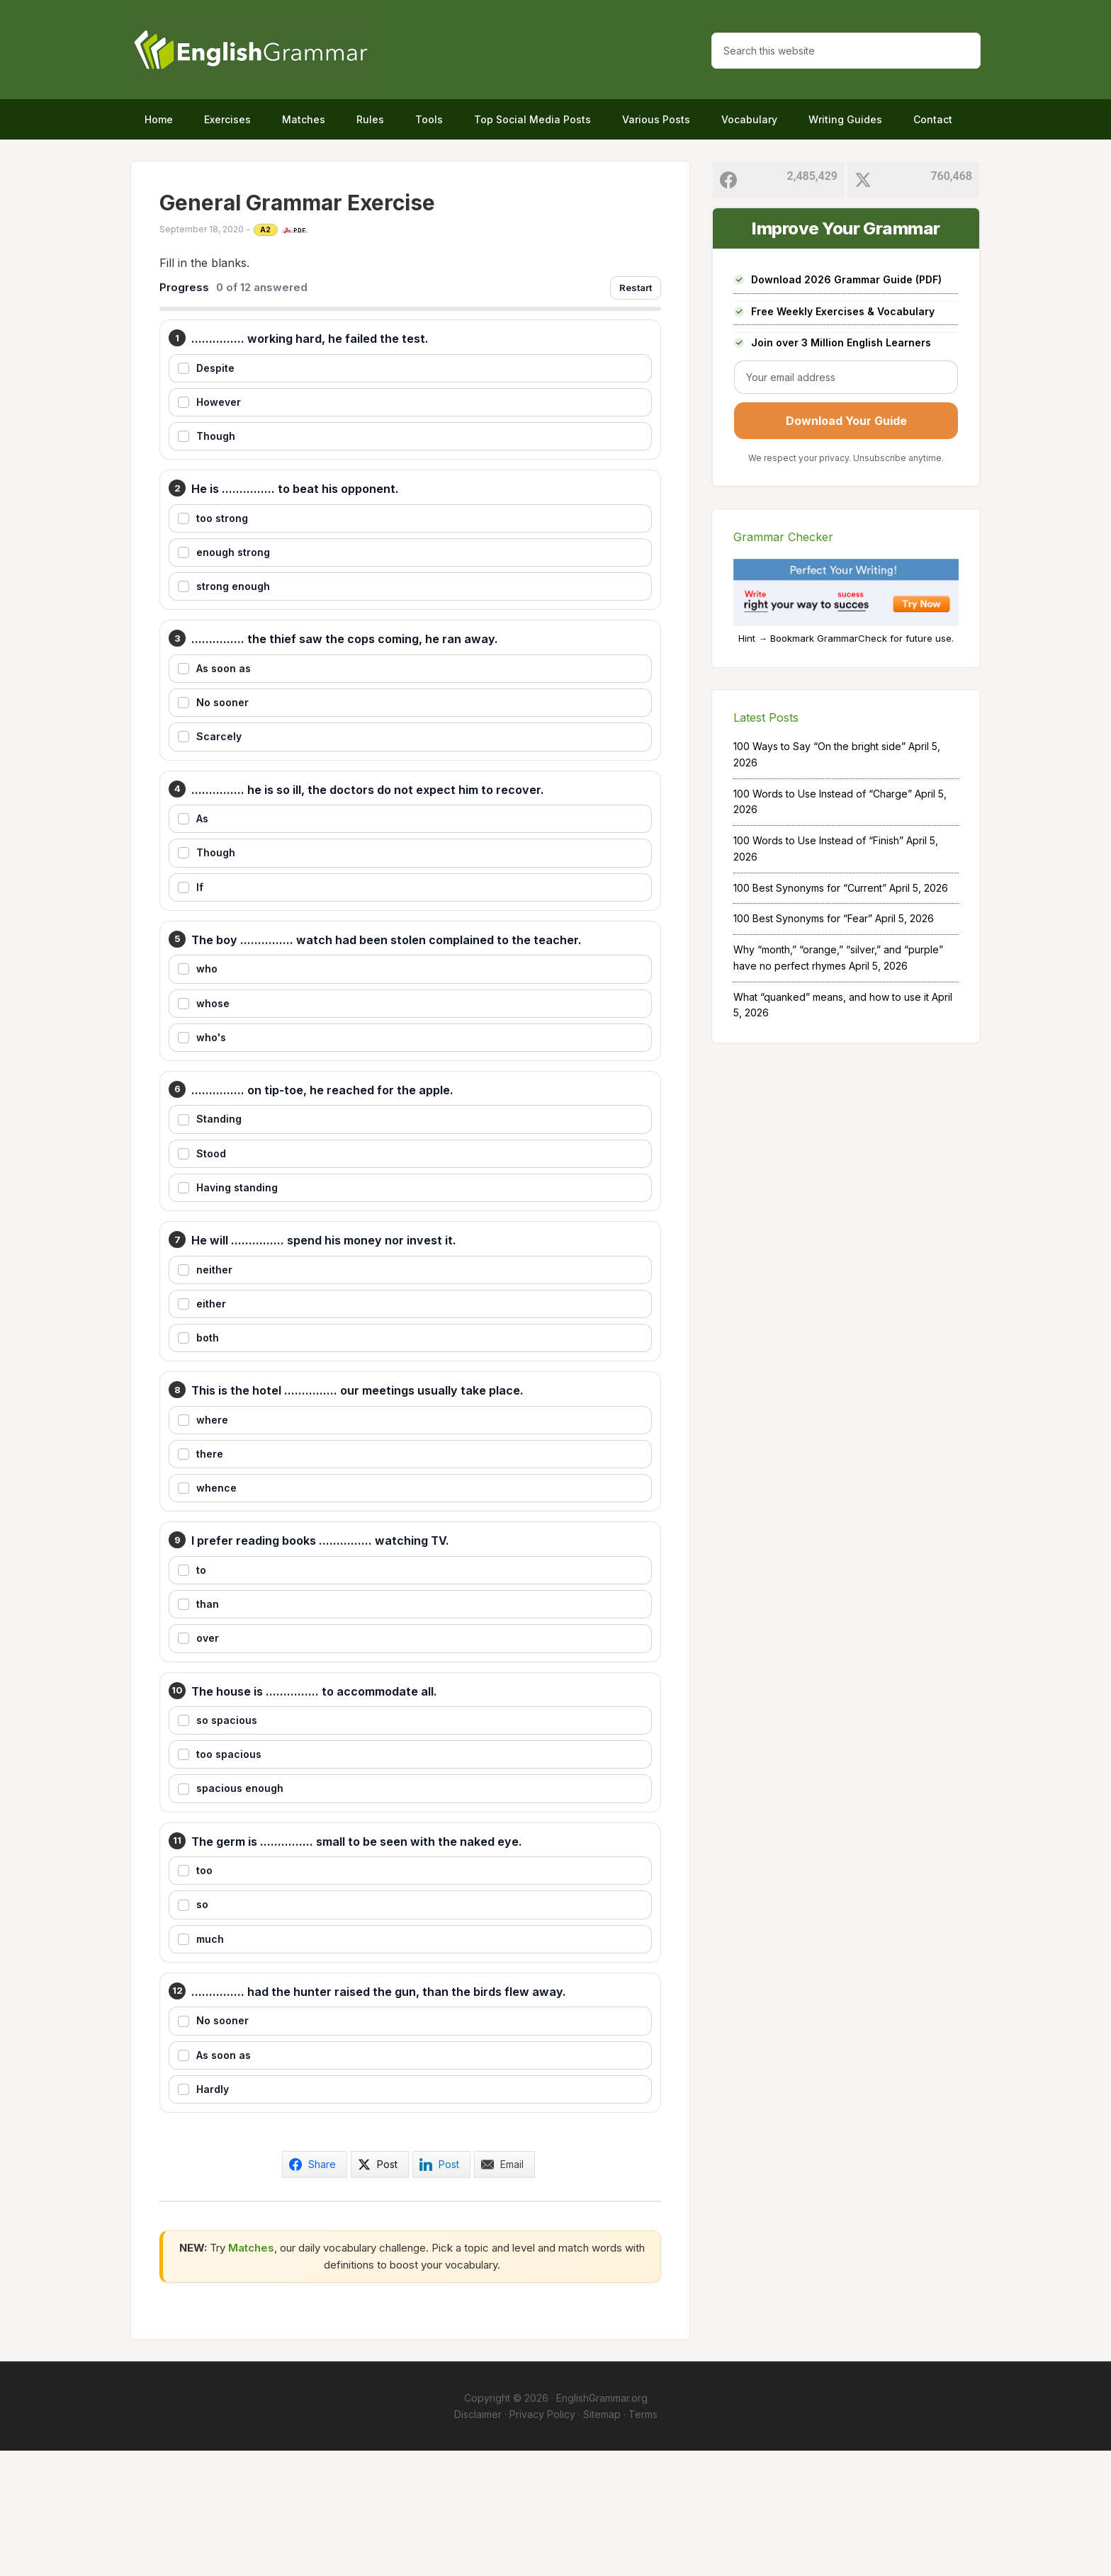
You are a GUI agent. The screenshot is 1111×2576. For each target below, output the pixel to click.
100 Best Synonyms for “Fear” (802, 918)
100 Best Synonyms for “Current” (809, 888)
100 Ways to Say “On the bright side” (819, 746)
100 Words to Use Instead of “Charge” (822, 794)
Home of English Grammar (250, 49)
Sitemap (602, 2539)
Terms (643, 2539)
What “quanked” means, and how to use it (831, 997)
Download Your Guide (846, 421)
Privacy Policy (542, 2539)
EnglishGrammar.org (602, 2523)
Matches (251, 2372)
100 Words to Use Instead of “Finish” (818, 840)
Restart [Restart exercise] (635, 287)
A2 (265, 229)
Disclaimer (478, 2539)
